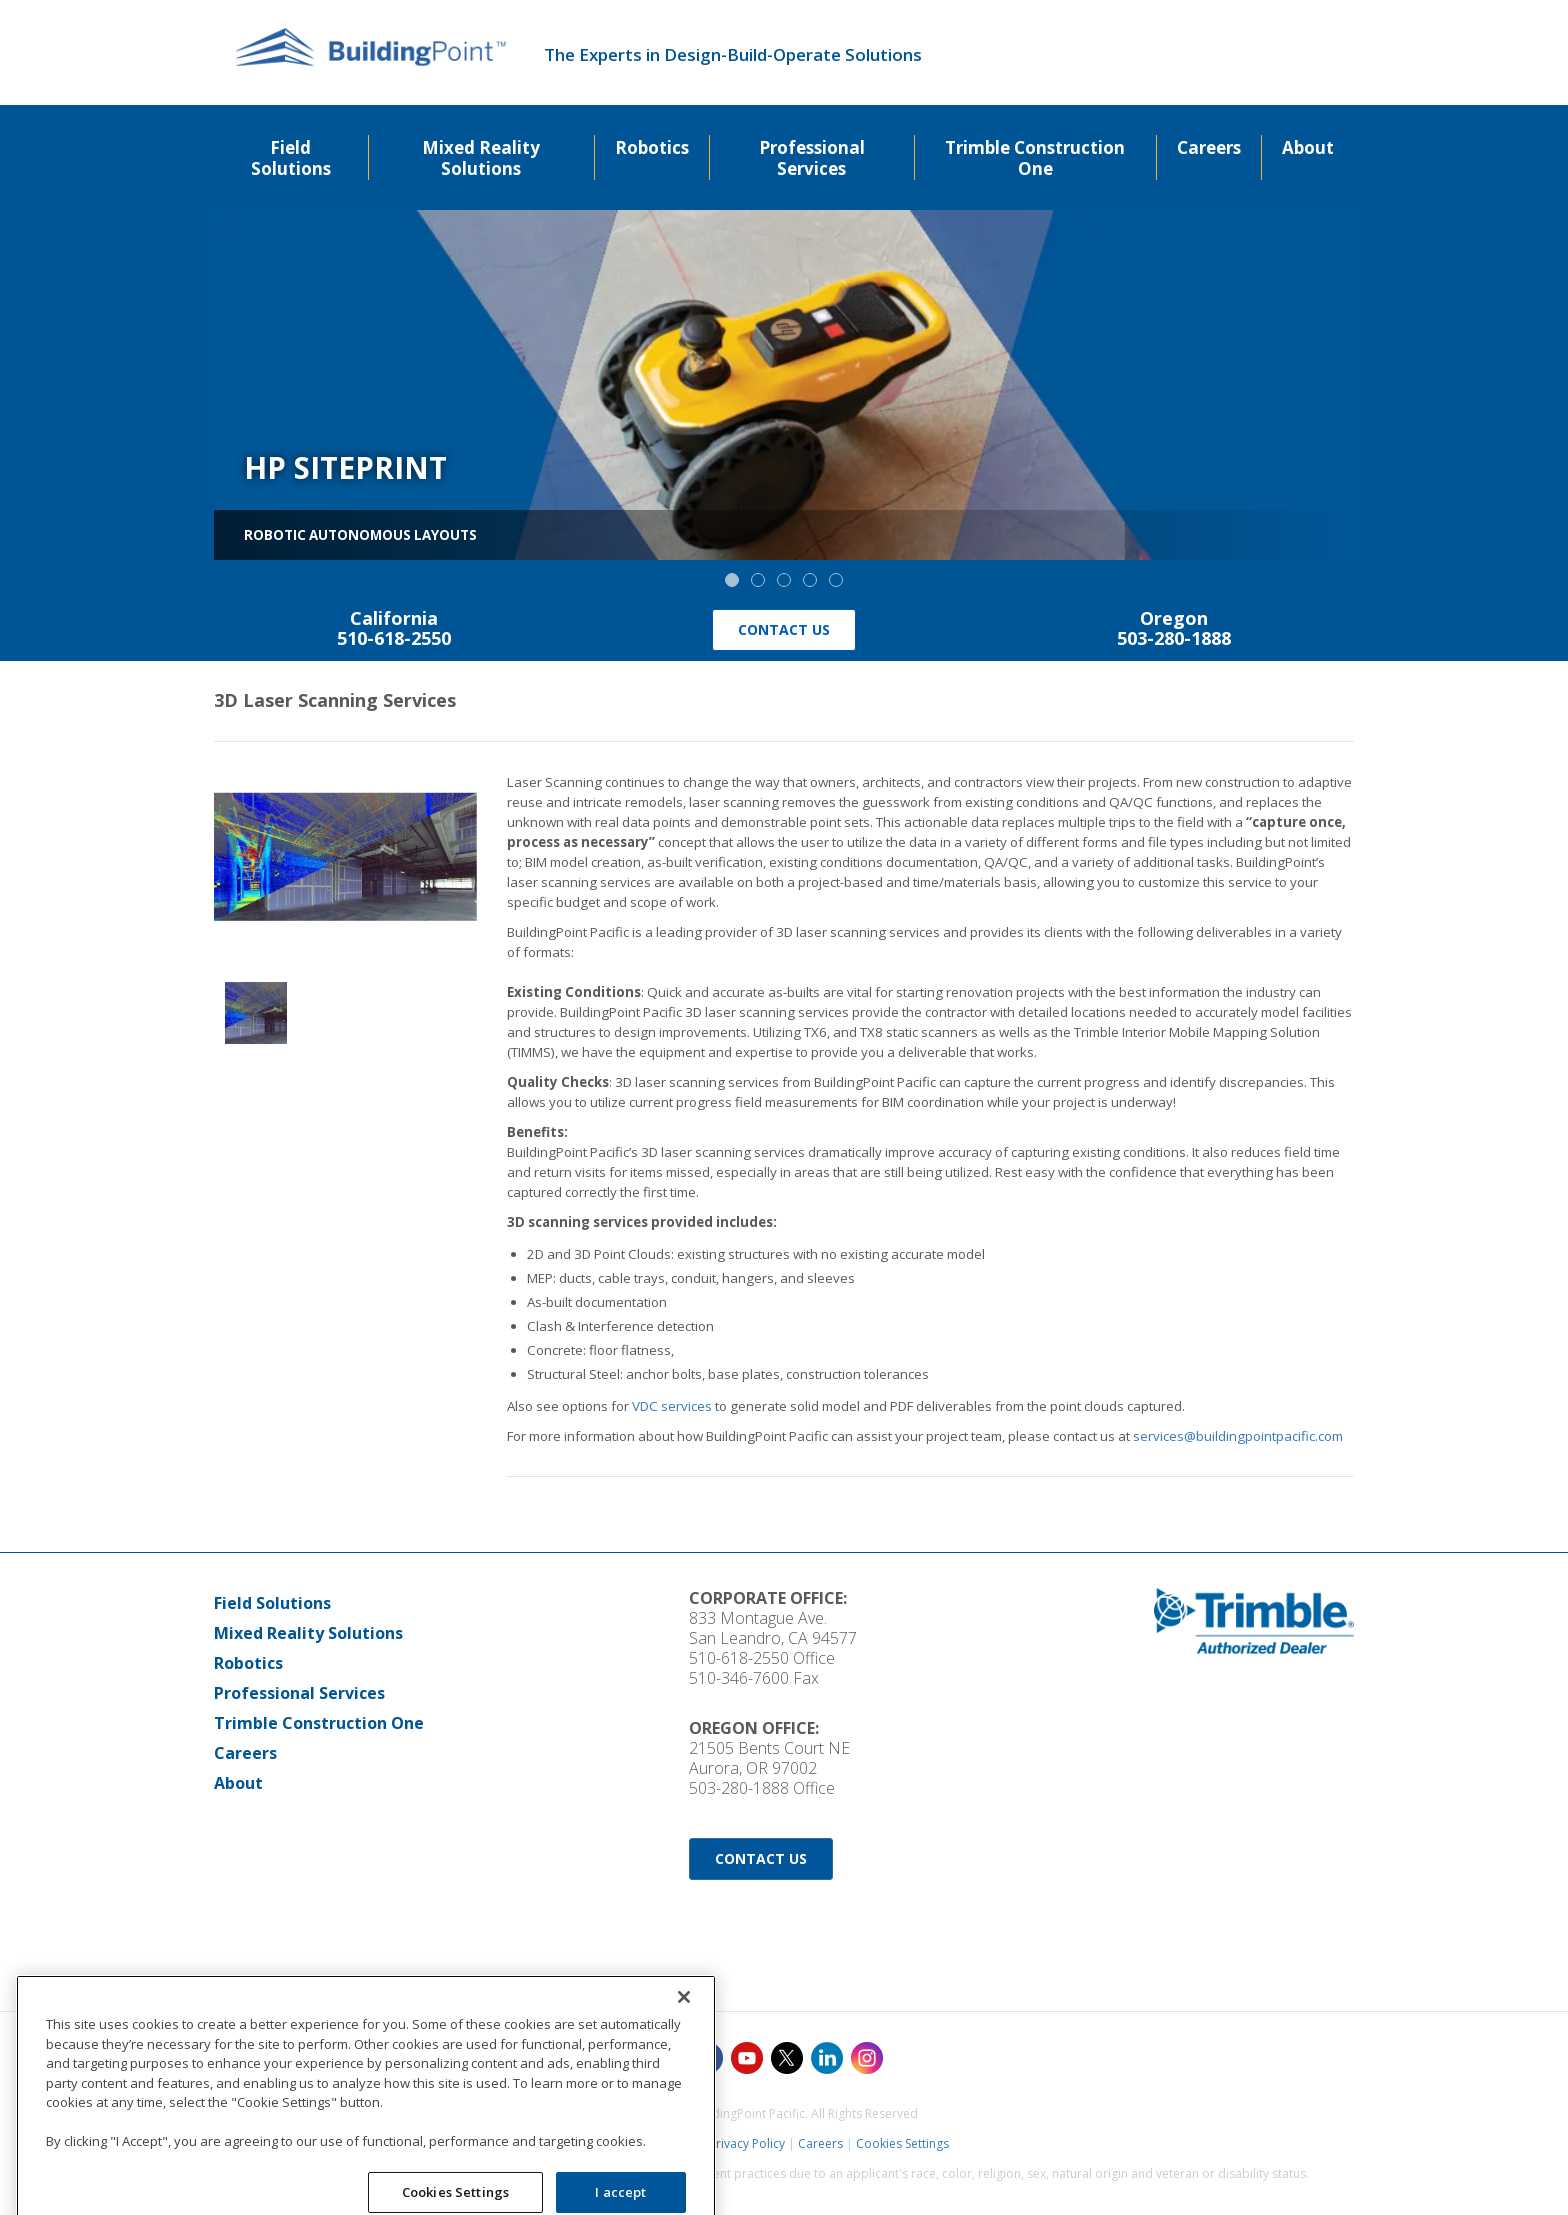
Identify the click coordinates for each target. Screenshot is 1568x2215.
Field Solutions (272, 1603)
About (238, 1783)
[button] (732, 580)
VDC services (672, 1406)
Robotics (248, 1663)
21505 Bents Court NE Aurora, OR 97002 (769, 1758)
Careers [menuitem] (1209, 147)
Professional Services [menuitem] (812, 158)
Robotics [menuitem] (652, 147)
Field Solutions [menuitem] (291, 158)
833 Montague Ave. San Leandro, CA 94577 (773, 1628)
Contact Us (784, 629)
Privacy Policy (747, 2143)
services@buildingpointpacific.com (1238, 1436)
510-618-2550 (739, 1658)
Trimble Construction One (319, 1723)
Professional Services (299, 1693)
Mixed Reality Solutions (308, 1633)
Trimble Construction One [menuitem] (1035, 158)
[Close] (684, 2111)
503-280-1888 (739, 1788)
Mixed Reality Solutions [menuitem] (481, 158)
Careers (245, 1753)
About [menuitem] (1308, 147)
